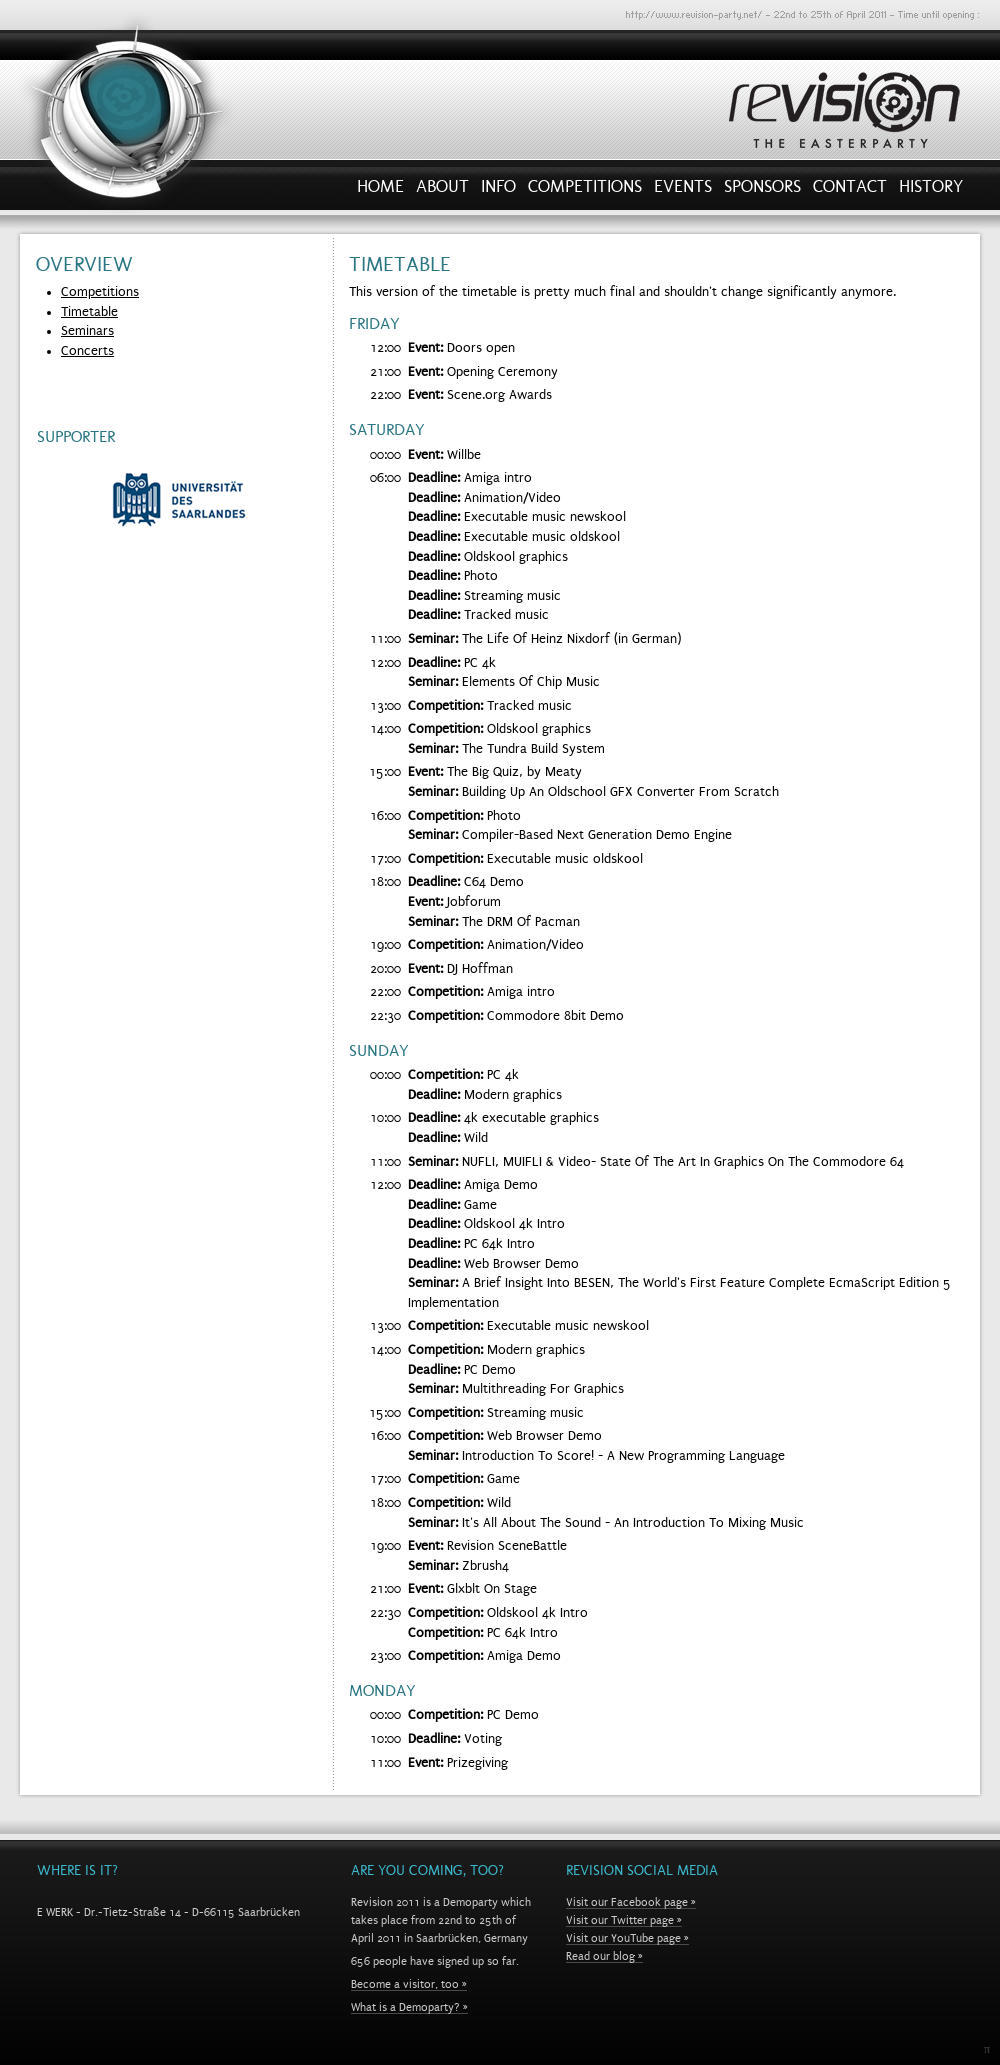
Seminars (87, 331)
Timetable (89, 312)
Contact (850, 191)
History (931, 191)
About (442, 191)
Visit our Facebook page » (631, 1902)
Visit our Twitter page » (624, 1920)
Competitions (585, 191)
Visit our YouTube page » (627, 1938)
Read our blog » (604, 1956)
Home (380, 191)
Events (683, 191)
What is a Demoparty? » (409, 2007)
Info (498, 191)
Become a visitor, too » (409, 1984)
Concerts (87, 351)
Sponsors (762, 191)
